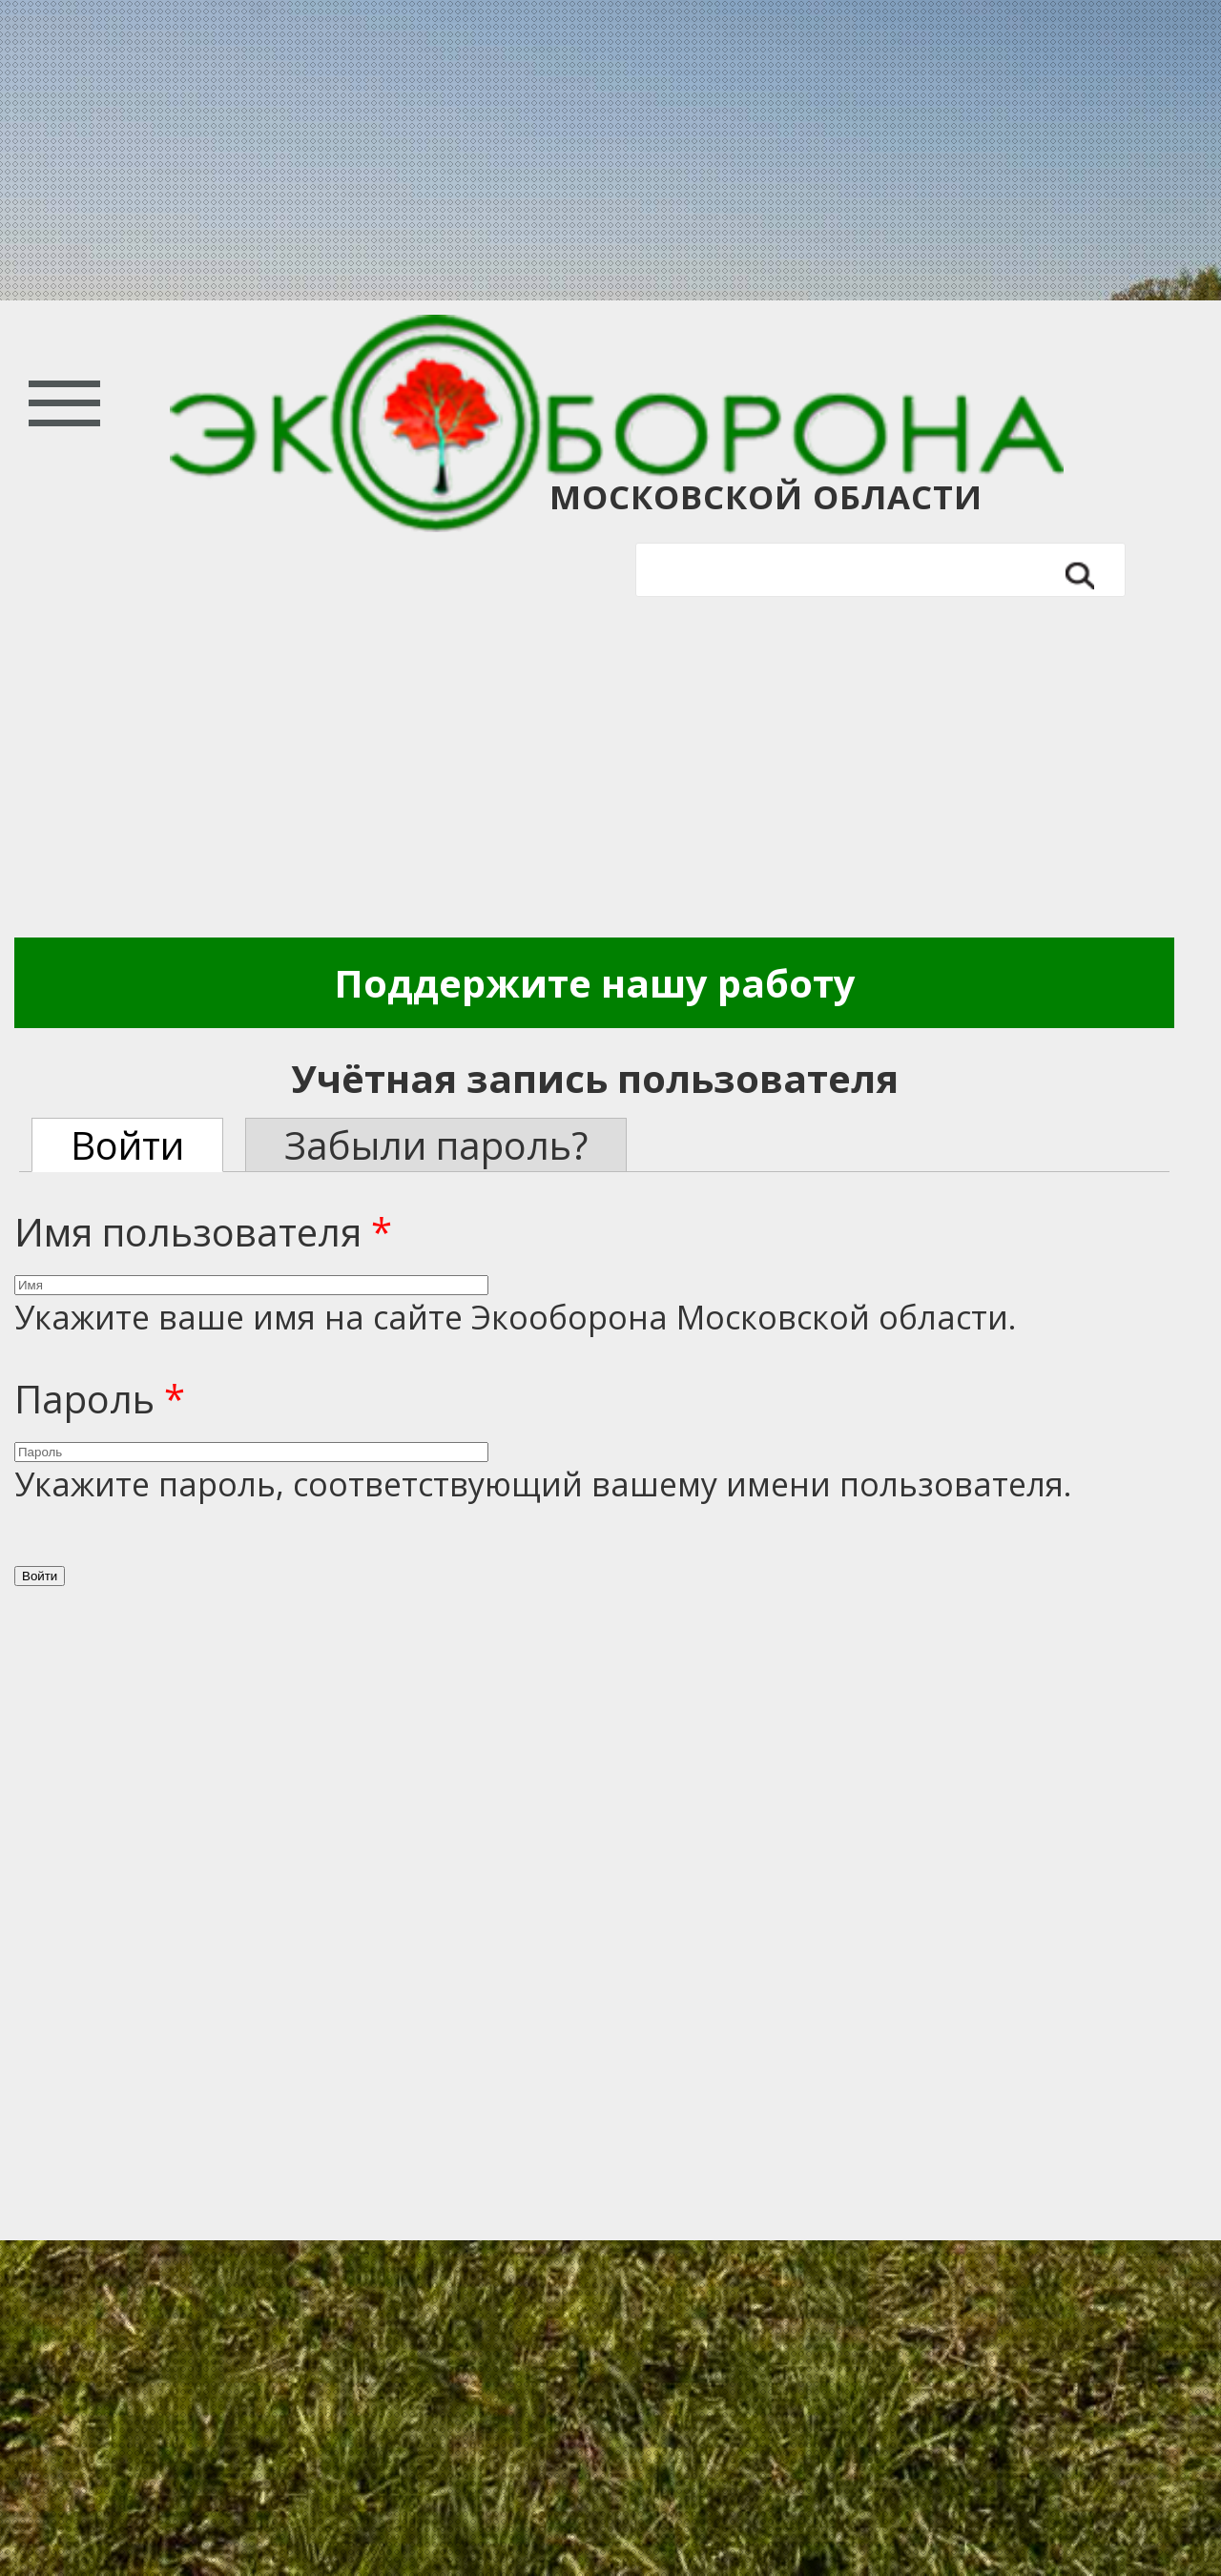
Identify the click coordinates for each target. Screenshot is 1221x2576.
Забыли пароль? (436, 1145)
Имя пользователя (203, 1231)
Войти (147, 1145)
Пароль (99, 1398)
